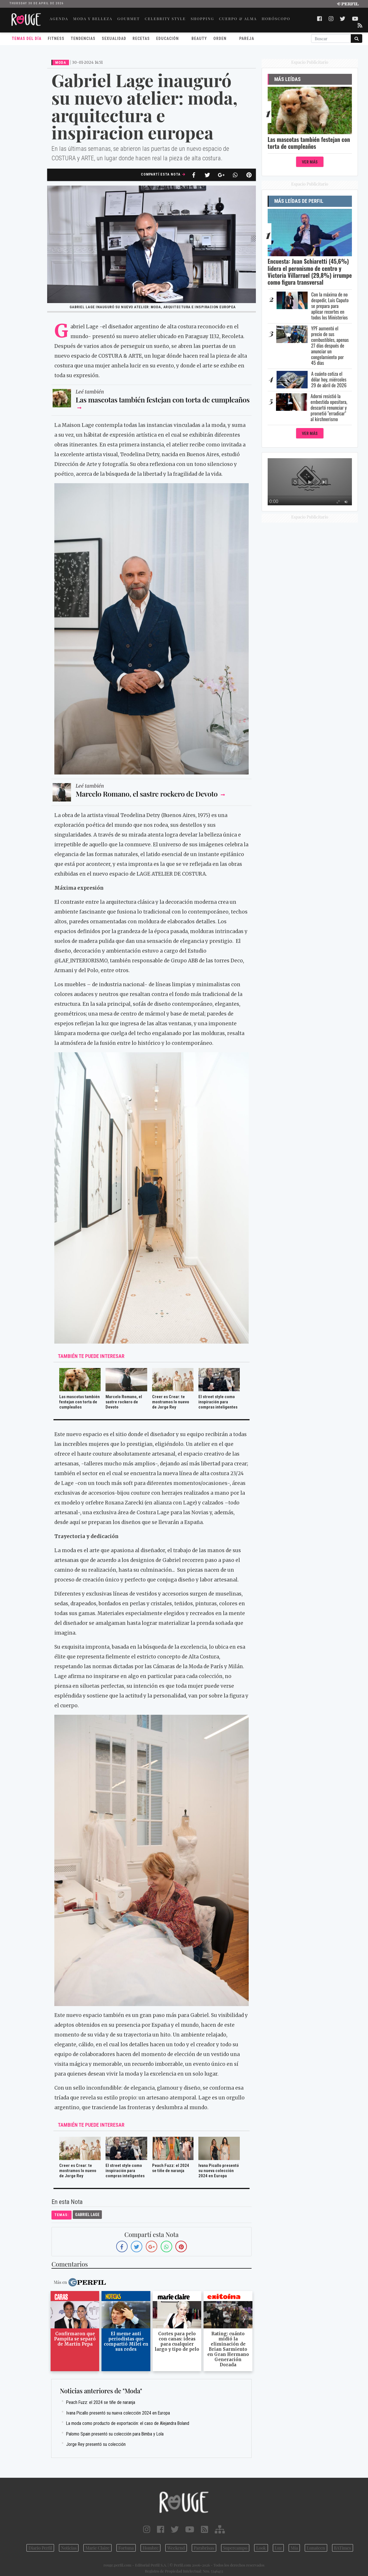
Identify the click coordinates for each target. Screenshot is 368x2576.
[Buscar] (331, 38)
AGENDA (59, 18)
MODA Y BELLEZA (92, 18)
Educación (167, 38)
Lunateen (316, 2547)
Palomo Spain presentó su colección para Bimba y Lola (115, 2433)
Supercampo (235, 2547)
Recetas (141, 38)
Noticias (68, 2547)
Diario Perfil (40, 2547)
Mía (294, 2547)
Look (261, 2547)
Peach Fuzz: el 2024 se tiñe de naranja (170, 2168)
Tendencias (83, 38)
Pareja (246, 38)
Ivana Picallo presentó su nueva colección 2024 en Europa (218, 2170)
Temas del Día (26, 38)
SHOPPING (202, 18)
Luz (278, 2547)
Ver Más (310, 161)
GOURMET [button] (128, 18)
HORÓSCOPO (276, 18)
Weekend (176, 2547)
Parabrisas (204, 2547)
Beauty (199, 38)
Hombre (150, 2547)
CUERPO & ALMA (238, 18)
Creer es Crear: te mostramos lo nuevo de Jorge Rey (170, 1401)
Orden (220, 38)
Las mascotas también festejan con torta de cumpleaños (163, 399)
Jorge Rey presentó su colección (96, 2444)
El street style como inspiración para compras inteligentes (217, 1401)
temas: (61, 2214)
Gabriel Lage (87, 2214)
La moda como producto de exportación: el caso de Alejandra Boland (127, 2423)
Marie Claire (97, 2547)
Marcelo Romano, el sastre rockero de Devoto (147, 793)
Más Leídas (287, 79)
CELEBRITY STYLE (165, 18)
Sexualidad (114, 38)
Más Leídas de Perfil (298, 201)
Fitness (56, 38)
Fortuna (126, 2547)
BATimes (342, 2547)
